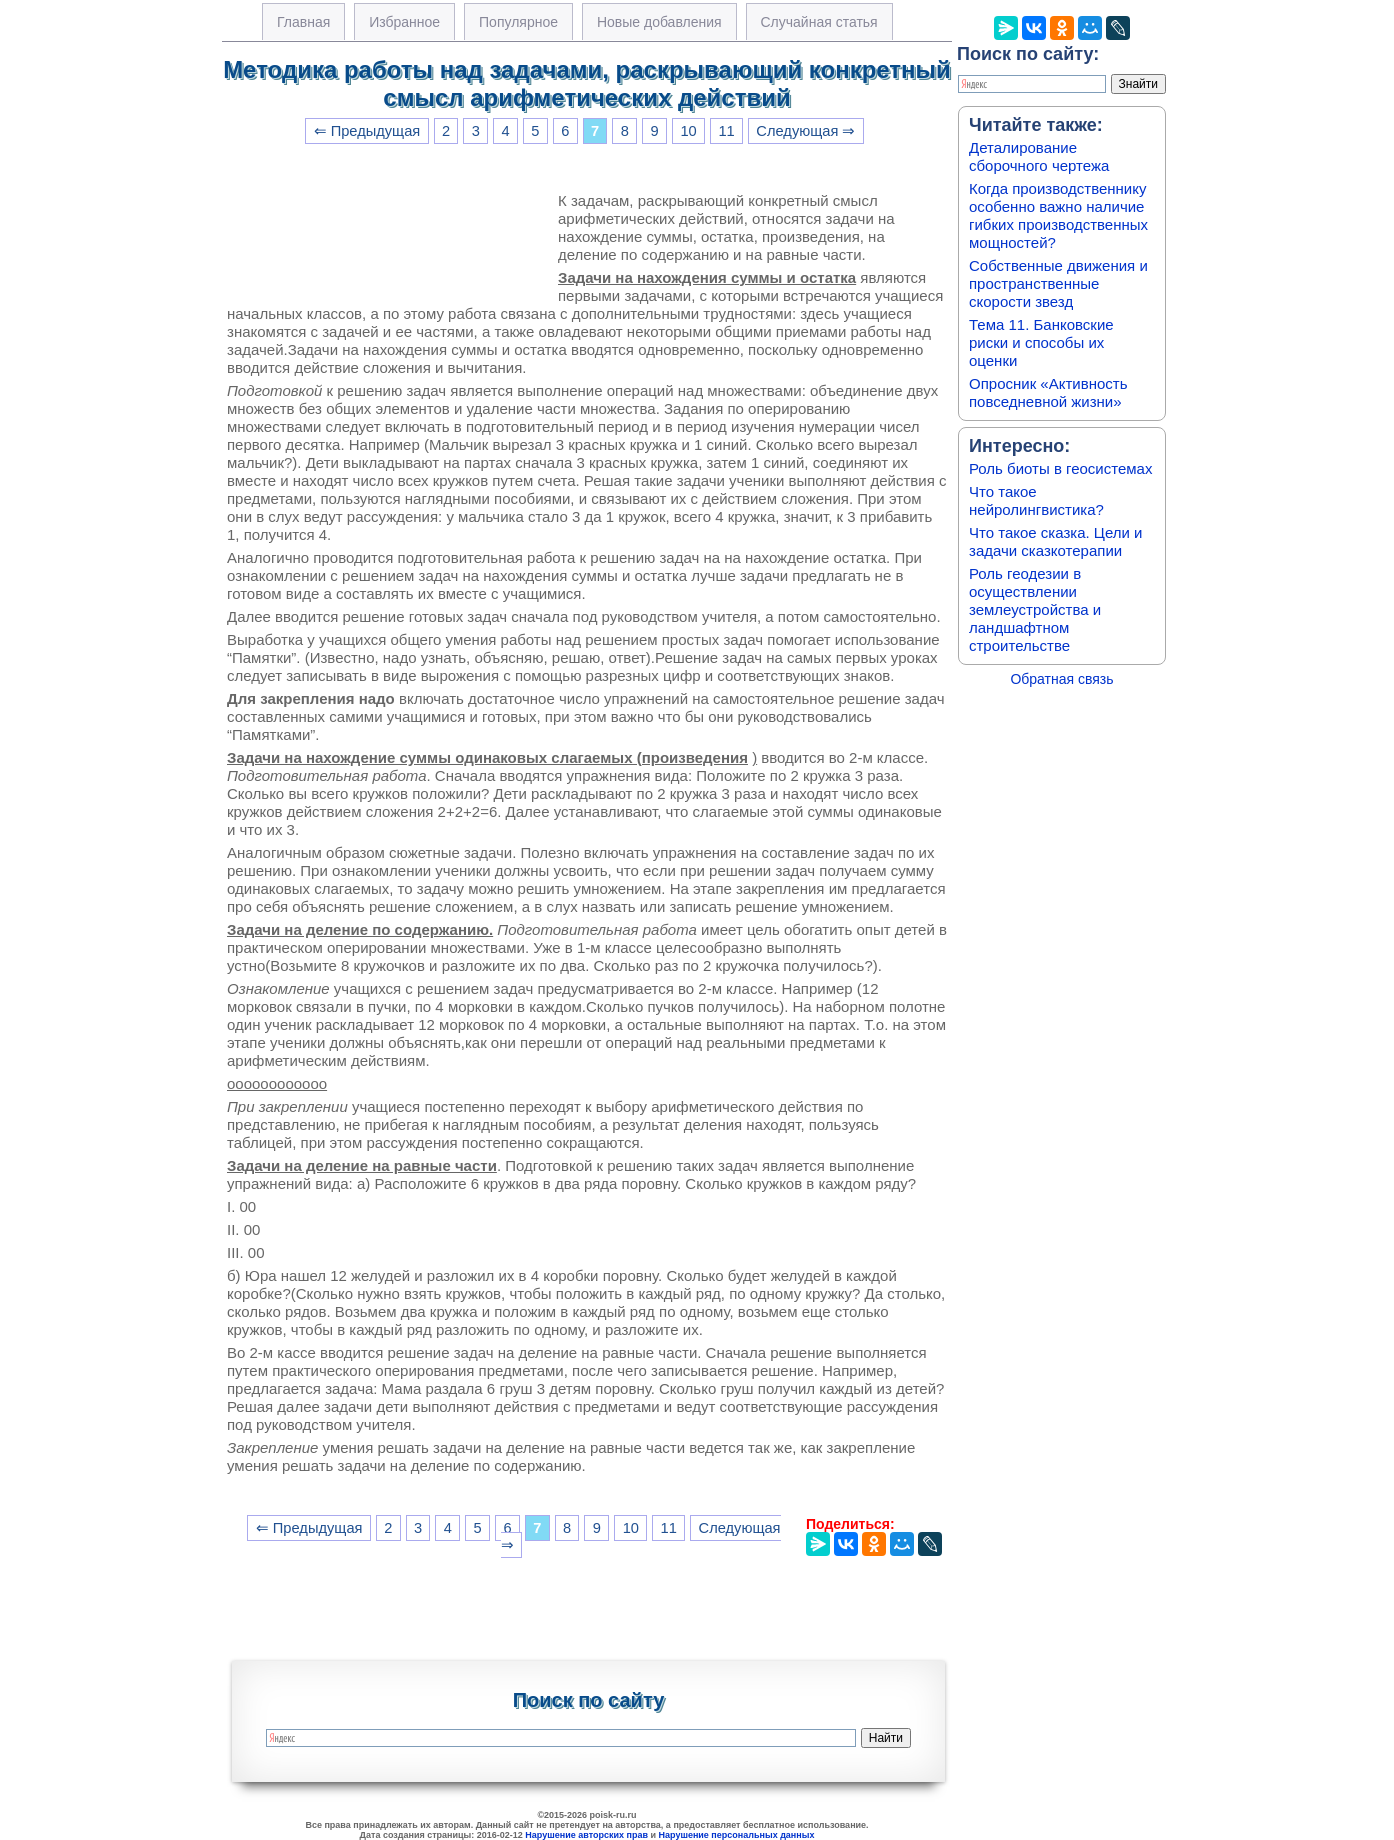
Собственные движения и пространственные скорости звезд (1058, 283)
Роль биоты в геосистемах (1060, 468)
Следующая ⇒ (805, 131)
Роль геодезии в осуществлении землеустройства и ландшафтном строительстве (1035, 609)
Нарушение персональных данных (737, 1835)
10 (688, 131)
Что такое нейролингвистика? (1036, 500)
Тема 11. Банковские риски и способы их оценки (1041, 342)
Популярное (518, 22)
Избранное (404, 22)
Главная (303, 22)
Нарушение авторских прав (586, 1835)
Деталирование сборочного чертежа (1039, 156)
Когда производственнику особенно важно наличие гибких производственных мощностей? (1058, 215)
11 (726, 131)
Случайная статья (819, 22)
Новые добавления (659, 22)
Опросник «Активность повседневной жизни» (1048, 392)
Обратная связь (1061, 679)
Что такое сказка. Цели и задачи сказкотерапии (1055, 541)
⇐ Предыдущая (367, 131)
